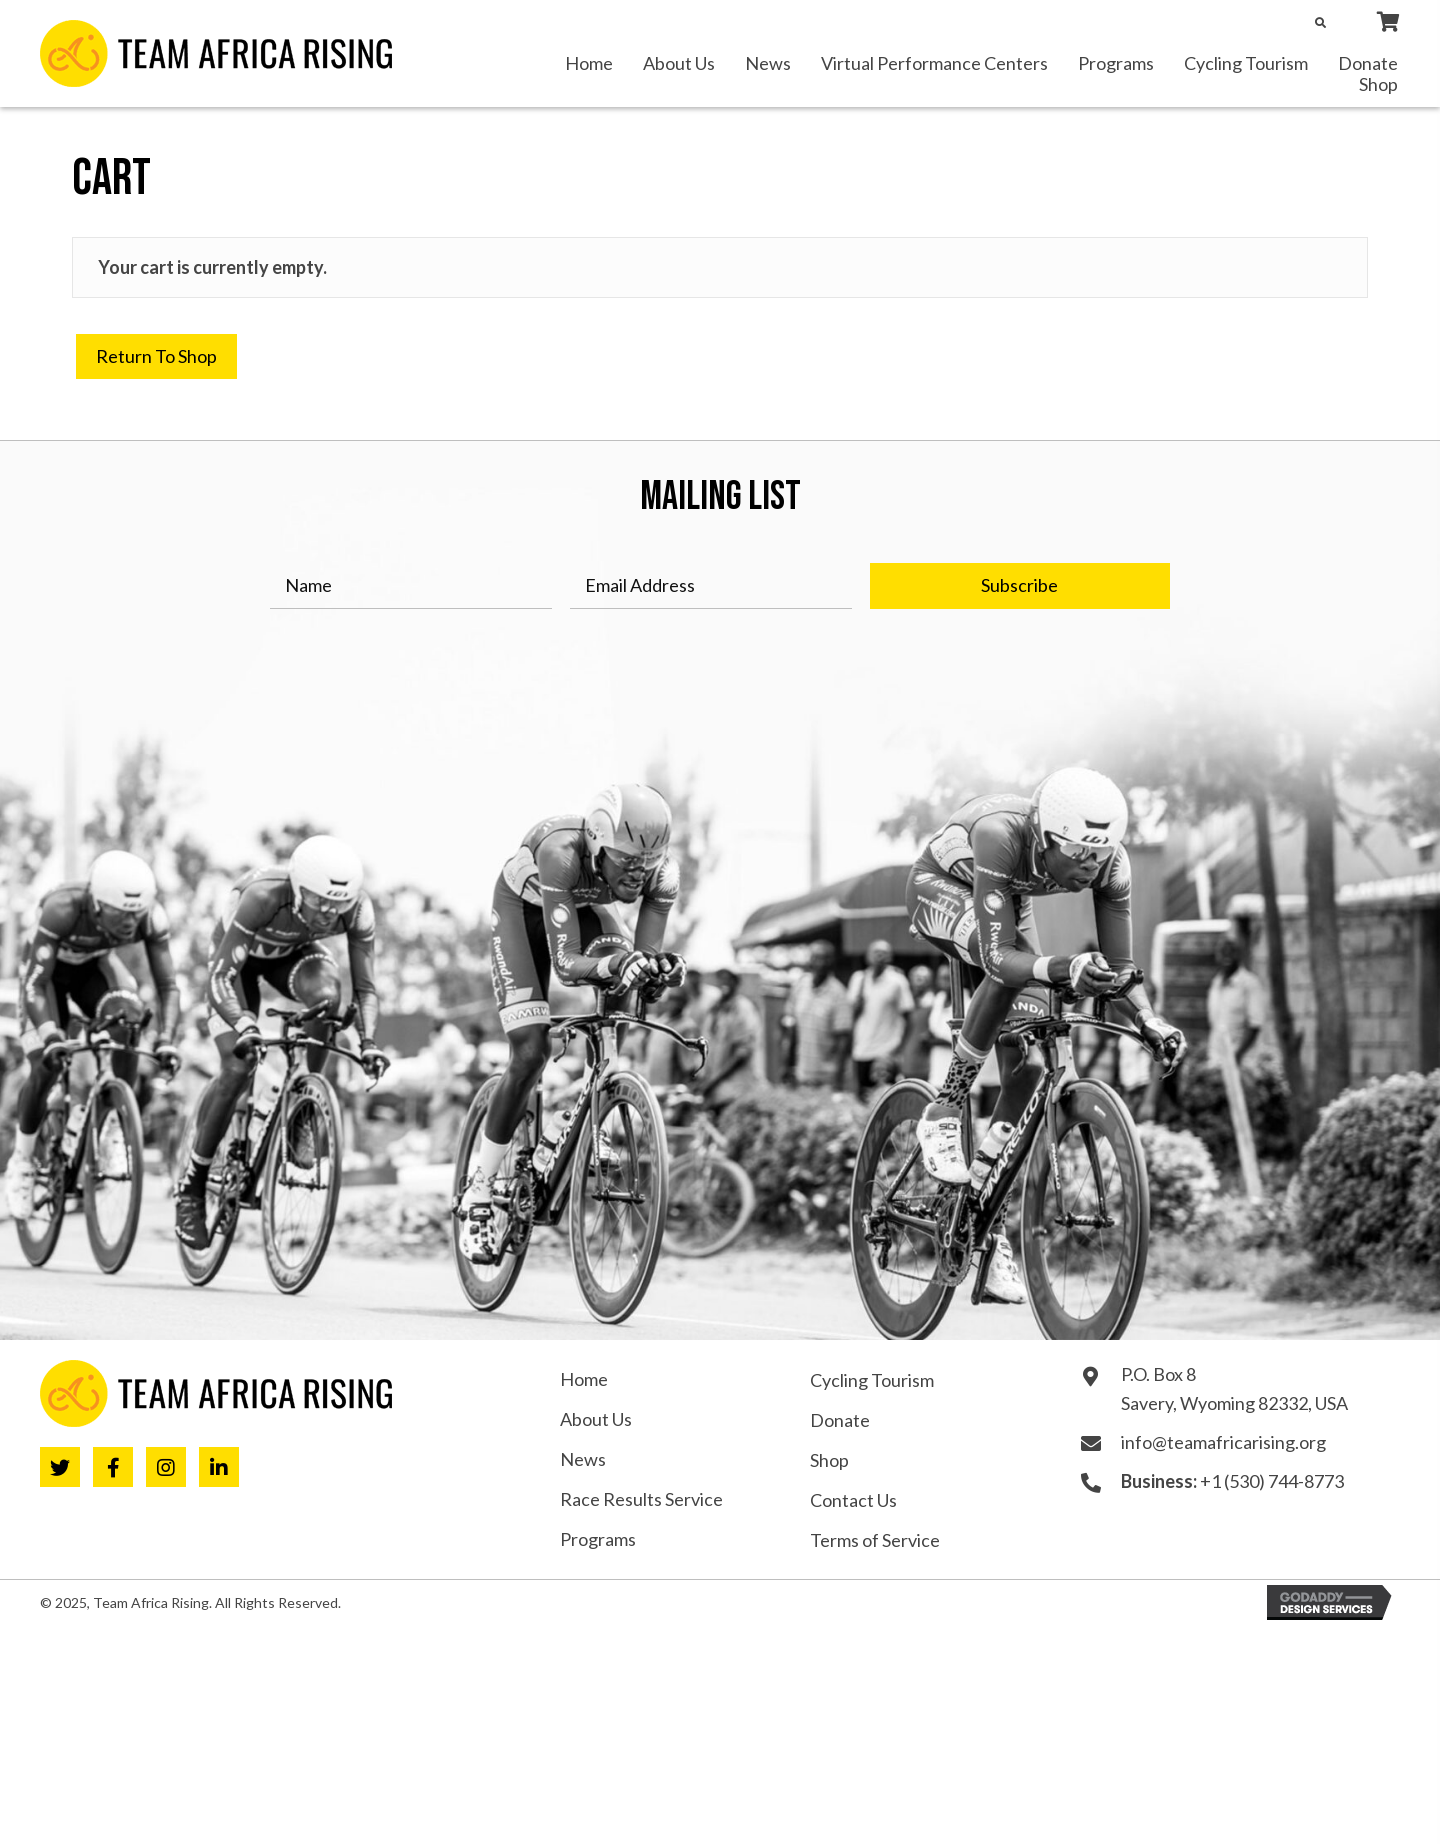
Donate (840, 1420)
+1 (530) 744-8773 (1272, 1481)
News (583, 1459)
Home (584, 1379)
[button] (1020, 586)
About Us (596, 1419)
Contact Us (853, 1500)
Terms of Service (875, 1540)
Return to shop (156, 356)
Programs (598, 1539)
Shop (829, 1460)
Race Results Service (641, 1499)
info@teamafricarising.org (1223, 1442)
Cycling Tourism (872, 1380)
